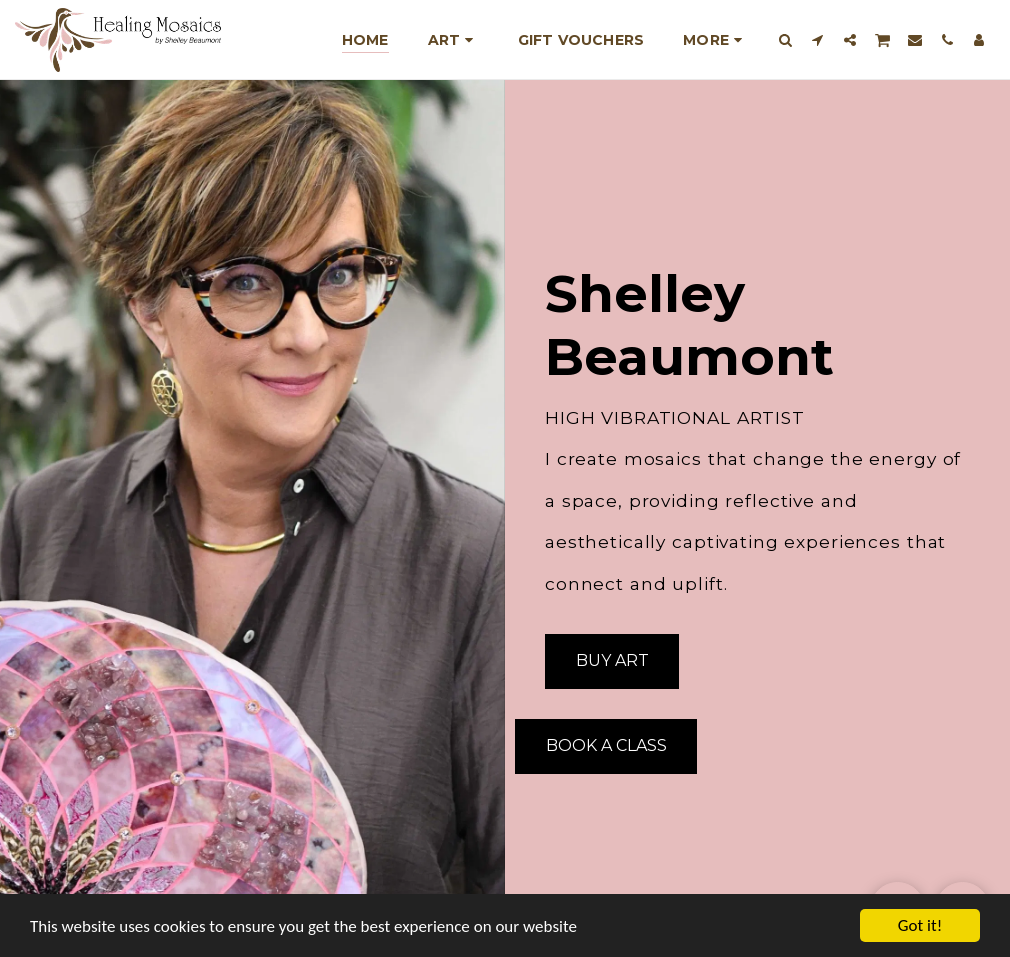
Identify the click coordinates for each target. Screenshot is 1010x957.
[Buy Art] (612, 661)
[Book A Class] (606, 746)
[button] (786, 39)
